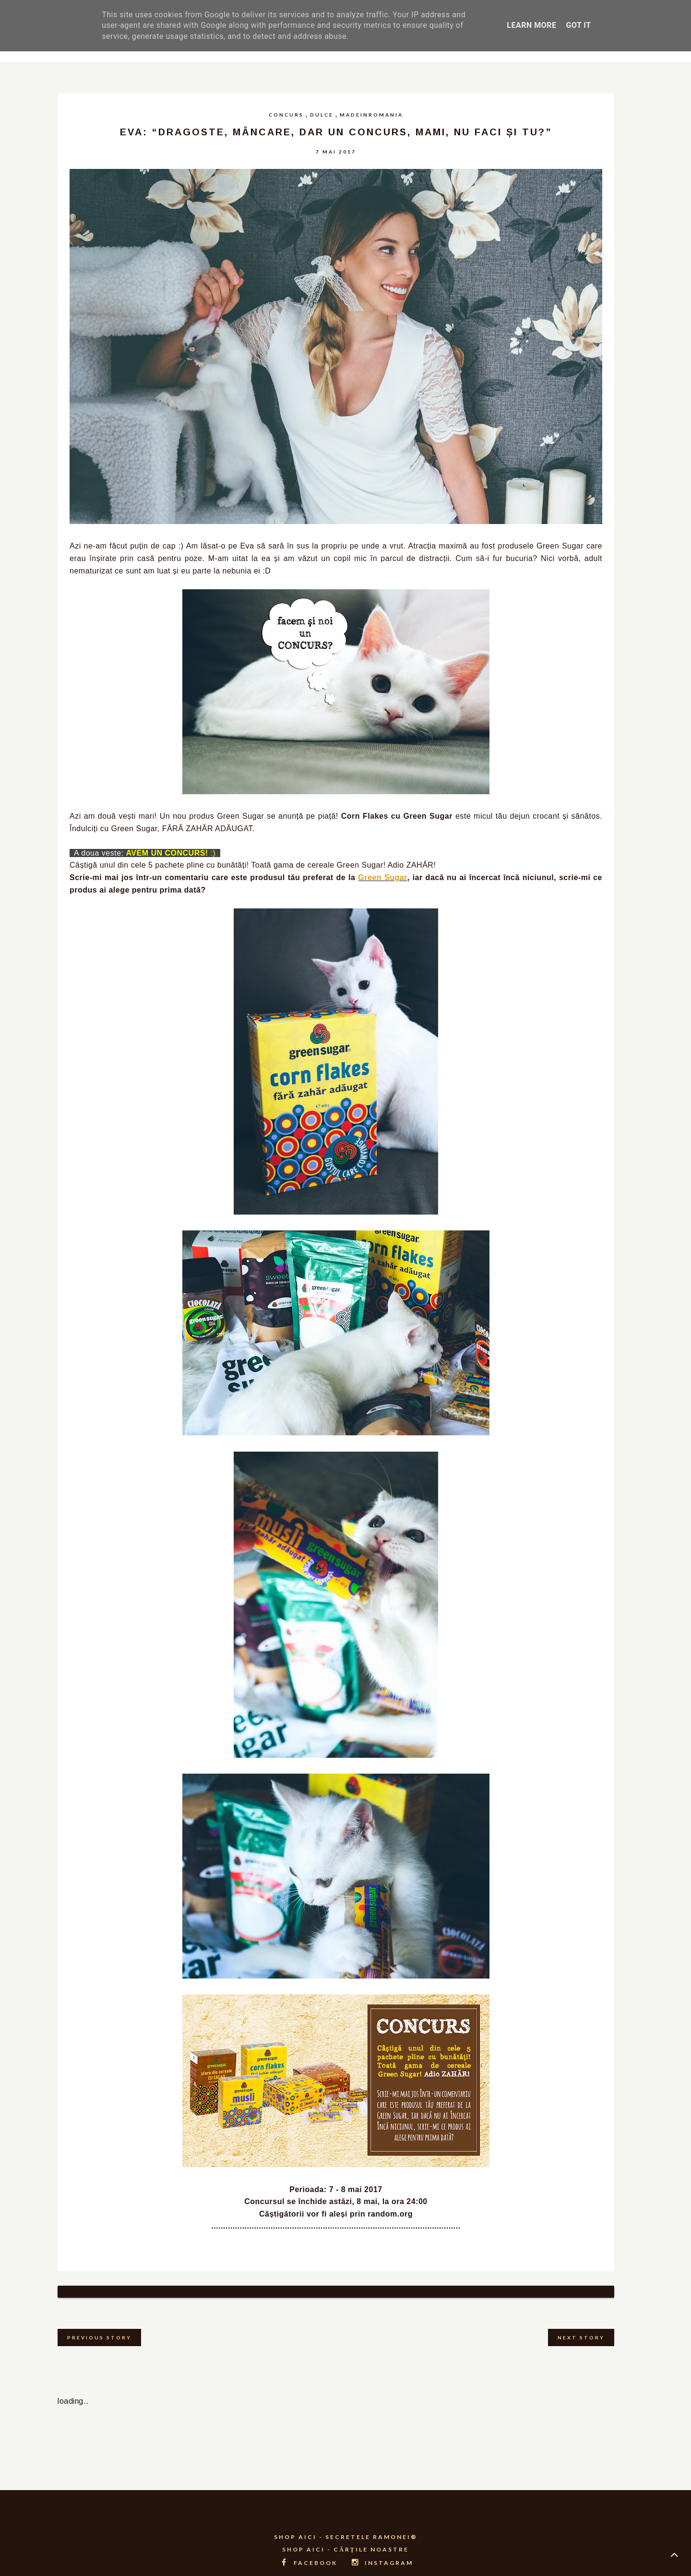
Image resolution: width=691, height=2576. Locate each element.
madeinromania (371, 115)
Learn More (531, 25)
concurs (286, 115)
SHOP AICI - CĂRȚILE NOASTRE (345, 2537)
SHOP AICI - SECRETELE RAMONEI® (345, 2524)
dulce (322, 115)
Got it (578, 25)
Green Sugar (382, 877)
